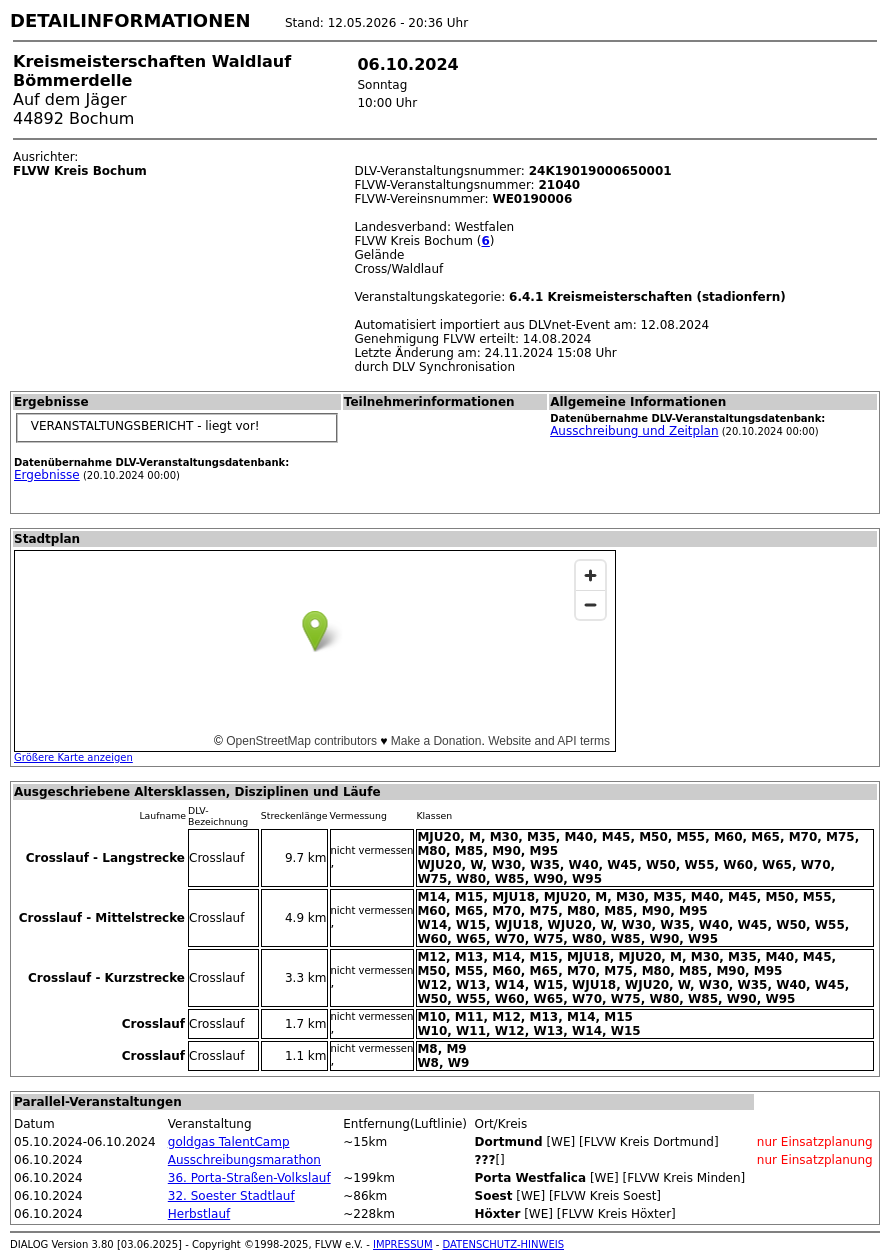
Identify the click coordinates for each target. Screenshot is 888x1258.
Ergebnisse (47, 475)
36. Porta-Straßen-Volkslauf (249, 1178)
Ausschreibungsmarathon (244, 1160)
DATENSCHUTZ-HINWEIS (504, 1244)
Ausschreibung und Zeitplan (634, 431)
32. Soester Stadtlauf (231, 1196)
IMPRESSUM (403, 1244)
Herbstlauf (199, 1214)
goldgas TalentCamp (229, 1142)
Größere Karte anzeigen (73, 757)
